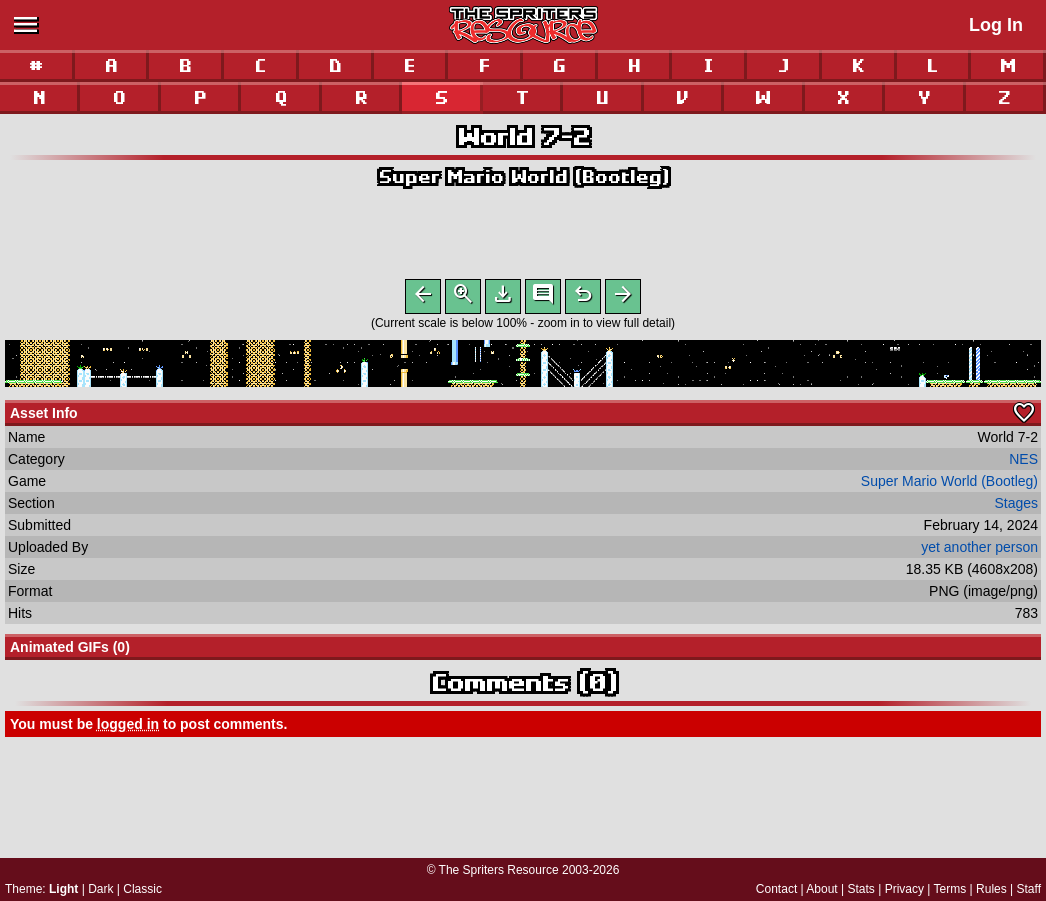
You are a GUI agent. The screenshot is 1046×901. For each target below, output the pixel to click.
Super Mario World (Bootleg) (523, 176)
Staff (1029, 889)
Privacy (904, 889)
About (821, 889)
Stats (861, 889)
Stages (1016, 507)
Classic (142, 889)
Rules (991, 889)
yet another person (979, 551)
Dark (100, 889)
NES (1023, 463)
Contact (776, 889)
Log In (996, 25)
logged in (128, 728)
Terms (950, 889)
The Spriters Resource (499, 870)
